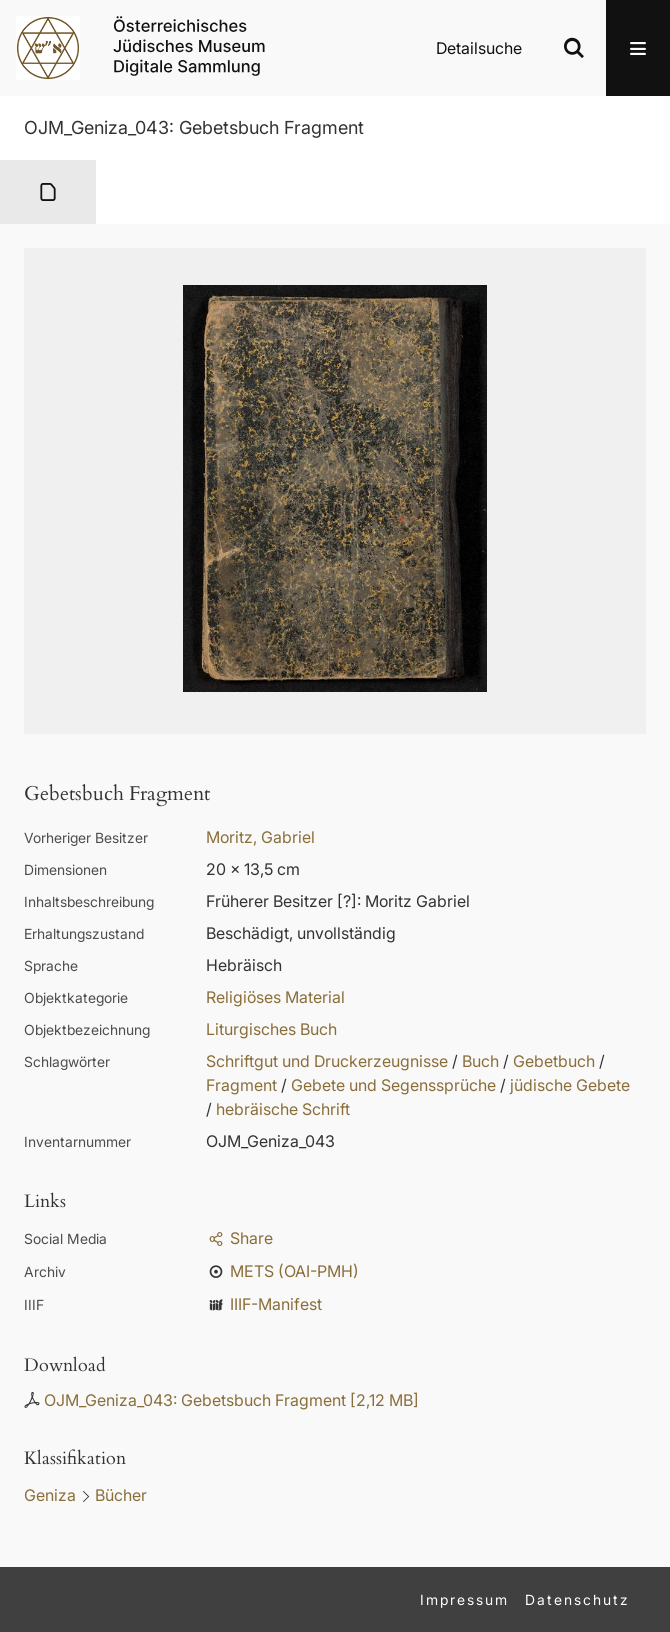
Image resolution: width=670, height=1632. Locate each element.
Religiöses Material (275, 997)
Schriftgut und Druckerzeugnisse (327, 1061)
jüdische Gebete (570, 1085)
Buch (480, 1061)
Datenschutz (577, 1599)
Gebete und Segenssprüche (393, 1085)
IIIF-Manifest (276, 1304)
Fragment (241, 1085)
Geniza (50, 1495)
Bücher (121, 1495)
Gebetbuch (554, 1061)
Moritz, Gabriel (260, 837)
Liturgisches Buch (271, 1029)
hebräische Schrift (283, 1109)
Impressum (464, 1599)
